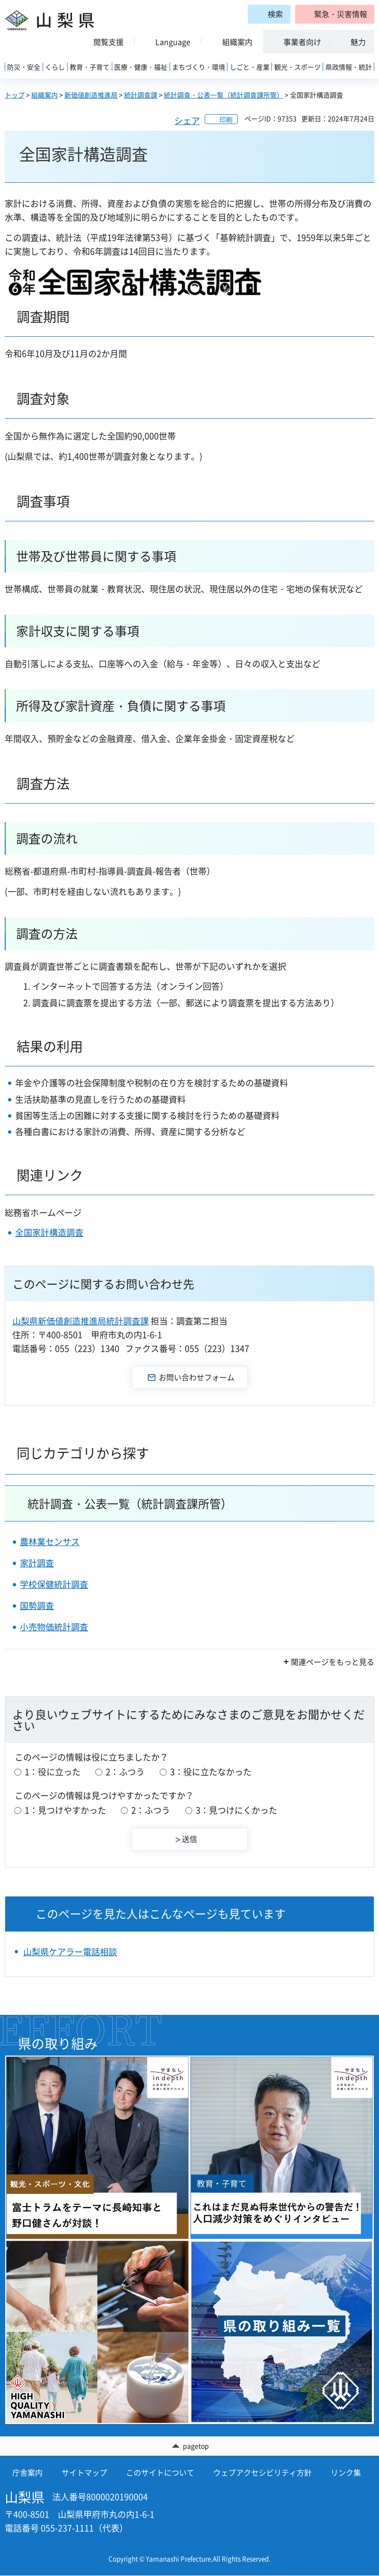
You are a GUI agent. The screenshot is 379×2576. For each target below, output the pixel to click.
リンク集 (346, 2472)
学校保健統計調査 (54, 1584)
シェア (187, 120)
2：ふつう (125, 1771)
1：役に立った (53, 1771)
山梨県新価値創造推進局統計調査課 (80, 1321)
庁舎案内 (27, 2472)
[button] (334, 14)
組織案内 (44, 94)
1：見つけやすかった (65, 1810)
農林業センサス (50, 1541)
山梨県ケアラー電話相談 (70, 1952)
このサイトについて (160, 2472)
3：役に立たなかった (211, 1771)
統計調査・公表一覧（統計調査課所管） (223, 94)
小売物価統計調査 (54, 1626)
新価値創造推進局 (90, 94)
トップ (15, 94)
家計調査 (37, 1562)
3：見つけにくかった (236, 1810)
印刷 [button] (226, 119)
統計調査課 (140, 94)
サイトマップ (84, 2472)
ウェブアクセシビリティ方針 (262, 2472)
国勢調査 (37, 1605)
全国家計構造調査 (49, 1232)
